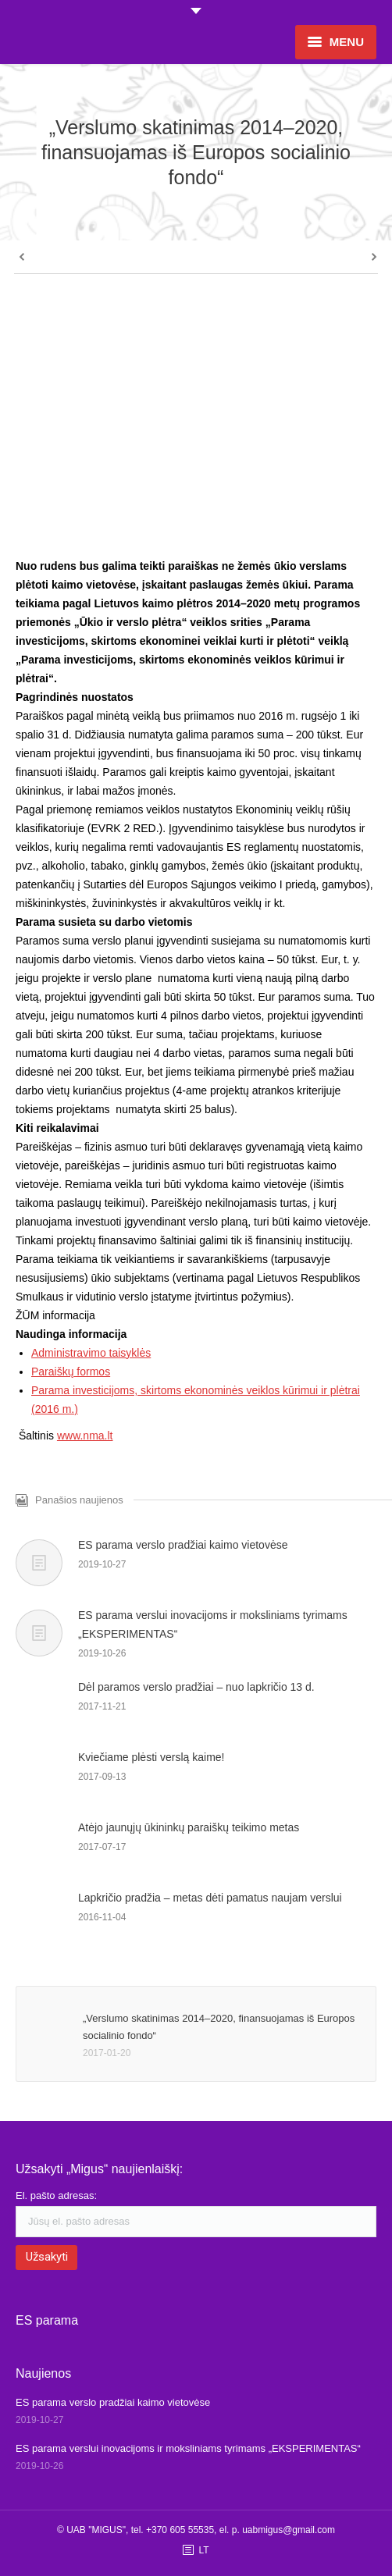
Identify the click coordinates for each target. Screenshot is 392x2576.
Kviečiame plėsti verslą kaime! (151, 1757)
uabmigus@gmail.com (288, 2529)
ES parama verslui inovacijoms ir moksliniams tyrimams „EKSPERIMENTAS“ (212, 1624)
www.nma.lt (85, 1435)
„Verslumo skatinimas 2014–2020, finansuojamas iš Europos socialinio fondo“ (219, 2026)
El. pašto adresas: (56, 2195)
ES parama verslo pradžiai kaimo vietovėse (182, 1545)
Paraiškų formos (70, 1371)
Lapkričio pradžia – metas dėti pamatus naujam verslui (210, 1897)
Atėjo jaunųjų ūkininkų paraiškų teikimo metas (188, 1827)
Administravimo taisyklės (91, 1353)
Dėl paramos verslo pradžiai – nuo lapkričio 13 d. (196, 1687)
